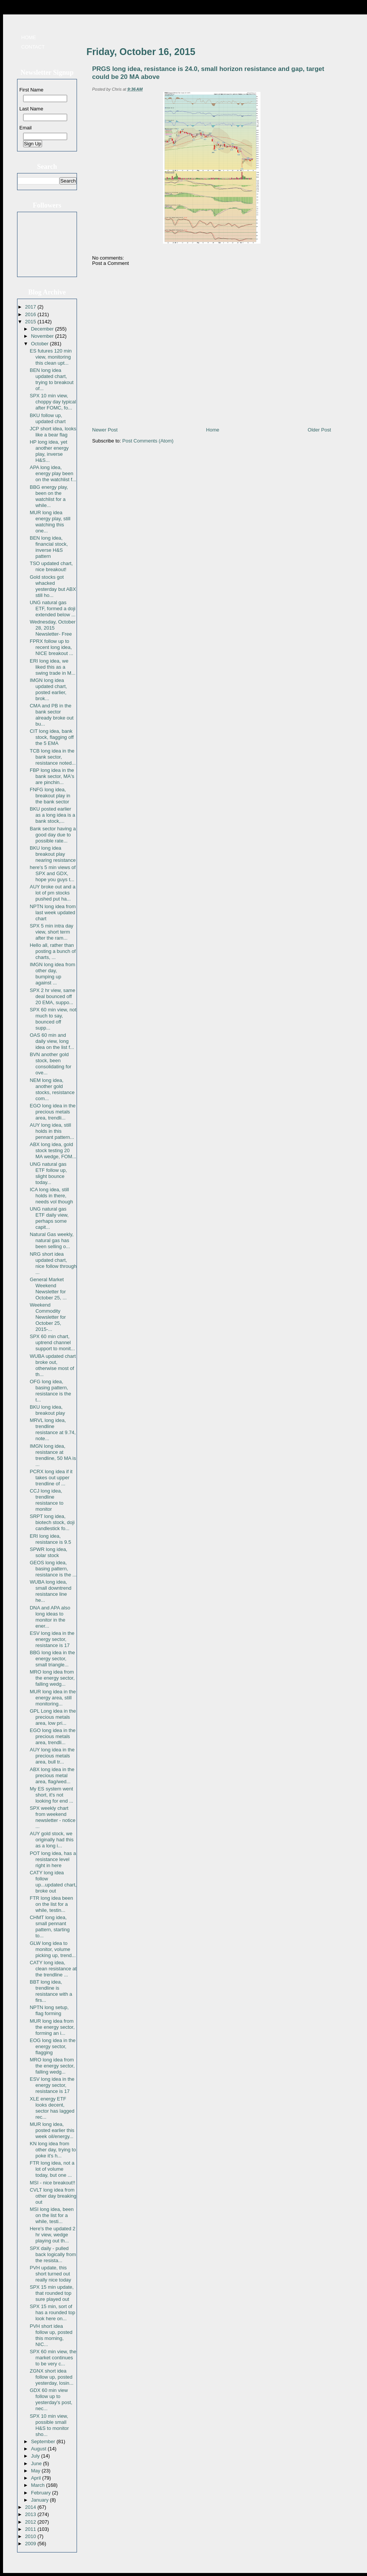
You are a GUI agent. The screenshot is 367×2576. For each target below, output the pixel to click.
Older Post (319, 430)
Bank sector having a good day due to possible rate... (52, 835)
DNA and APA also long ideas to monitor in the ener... (50, 1617)
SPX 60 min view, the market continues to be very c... (53, 2358)
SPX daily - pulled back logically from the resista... (53, 2254)
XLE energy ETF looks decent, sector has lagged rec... (52, 2108)
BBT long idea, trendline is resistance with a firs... (51, 1991)
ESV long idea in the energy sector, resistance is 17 (52, 1639)
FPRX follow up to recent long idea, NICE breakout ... (51, 647)
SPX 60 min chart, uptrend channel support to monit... (52, 1342)
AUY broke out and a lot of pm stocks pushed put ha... (52, 893)
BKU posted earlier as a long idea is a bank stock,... (52, 815)
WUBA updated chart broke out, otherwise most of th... (52, 1365)
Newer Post (105, 430)
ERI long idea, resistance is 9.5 (50, 1539)
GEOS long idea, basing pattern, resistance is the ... (53, 1569)
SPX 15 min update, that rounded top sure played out (52, 2293)
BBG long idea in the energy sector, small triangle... (52, 1658)
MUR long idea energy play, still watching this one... (50, 522)
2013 (31, 2514)
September (43, 2441)
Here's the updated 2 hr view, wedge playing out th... (52, 2235)
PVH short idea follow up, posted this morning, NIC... (51, 2335)
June (37, 2463)
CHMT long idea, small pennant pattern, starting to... (49, 1926)
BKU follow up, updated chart (48, 418)
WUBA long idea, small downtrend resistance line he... (50, 1591)
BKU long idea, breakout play (47, 1410)
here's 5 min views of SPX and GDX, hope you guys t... (52, 873)
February (41, 2493)
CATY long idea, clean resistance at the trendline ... (53, 1969)
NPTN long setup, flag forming (49, 2010)
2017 (31, 307)
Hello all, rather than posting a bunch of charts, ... (52, 951)
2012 (31, 2522)
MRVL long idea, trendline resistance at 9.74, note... (52, 1429)
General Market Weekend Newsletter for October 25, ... (48, 1289)
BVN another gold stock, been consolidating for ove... (50, 1063)
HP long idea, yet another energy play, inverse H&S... (49, 451)
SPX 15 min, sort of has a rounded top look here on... (52, 2312)
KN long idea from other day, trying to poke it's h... (53, 2150)
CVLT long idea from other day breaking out (53, 2196)
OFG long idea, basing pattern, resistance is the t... (50, 1391)
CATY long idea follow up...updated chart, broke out (53, 1882)
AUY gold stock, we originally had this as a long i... (51, 1840)
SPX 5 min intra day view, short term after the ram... (51, 932)
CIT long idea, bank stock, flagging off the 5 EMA (52, 737)
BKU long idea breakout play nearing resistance (52, 854)
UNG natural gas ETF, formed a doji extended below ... (52, 608)
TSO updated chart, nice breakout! (51, 566)
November (43, 336)
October (40, 343)
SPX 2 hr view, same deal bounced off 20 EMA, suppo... (52, 996)
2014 (31, 2507)
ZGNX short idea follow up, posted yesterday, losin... (51, 2377)
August (39, 2449)
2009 (31, 2543)
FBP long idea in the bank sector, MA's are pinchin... (52, 776)
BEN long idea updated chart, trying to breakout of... (51, 379)
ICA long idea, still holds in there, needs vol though (51, 1196)
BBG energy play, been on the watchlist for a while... (49, 496)
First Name (31, 90)
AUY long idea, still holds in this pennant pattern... (52, 1131)
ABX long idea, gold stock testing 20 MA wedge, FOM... (53, 1150)
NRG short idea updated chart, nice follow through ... (53, 1263)
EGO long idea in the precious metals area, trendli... (52, 1112)
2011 (31, 2529)
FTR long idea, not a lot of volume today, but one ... (52, 2169)
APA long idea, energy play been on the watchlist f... (53, 473)
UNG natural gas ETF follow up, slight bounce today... (48, 1173)
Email (25, 128)
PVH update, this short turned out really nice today (50, 2274)
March (38, 2485)
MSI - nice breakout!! (52, 2183)
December (43, 329)
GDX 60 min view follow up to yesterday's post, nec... (51, 2399)
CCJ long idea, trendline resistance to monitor (46, 1500)
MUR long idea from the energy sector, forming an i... (52, 2027)
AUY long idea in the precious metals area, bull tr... (52, 1756)
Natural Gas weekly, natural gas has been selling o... (51, 1240)
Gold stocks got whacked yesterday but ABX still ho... (53, 586)
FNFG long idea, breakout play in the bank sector (50, 796)
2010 (31, 2536)
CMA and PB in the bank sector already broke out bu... (51, 715)
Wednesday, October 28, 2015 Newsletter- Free (52, 628)
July (36, 2456)
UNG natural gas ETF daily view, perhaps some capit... (49, 1218)
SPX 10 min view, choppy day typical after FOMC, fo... (53, 402)
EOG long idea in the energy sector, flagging (52, 2046)
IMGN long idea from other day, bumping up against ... (52, 974)
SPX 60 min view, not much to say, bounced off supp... (53, 1019)
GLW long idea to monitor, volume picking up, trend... (52, 1949)
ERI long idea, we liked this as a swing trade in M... (52, 667)
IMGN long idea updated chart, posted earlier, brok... (48, 689)
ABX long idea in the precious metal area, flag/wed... (52, 1775)
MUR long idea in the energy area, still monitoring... (52, 1698)
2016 (31, 314)
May (36, 2471)
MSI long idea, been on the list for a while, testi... (52, 2215)
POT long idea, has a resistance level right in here (53, 1859)
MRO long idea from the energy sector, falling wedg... (52, 1678)
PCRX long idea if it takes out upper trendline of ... (51, 1477)
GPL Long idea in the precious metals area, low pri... (53, 1717)
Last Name (31, 109)
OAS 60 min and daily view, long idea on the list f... (52, 1041)
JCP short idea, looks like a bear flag (53, 432)
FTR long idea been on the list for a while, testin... (51, 1904)
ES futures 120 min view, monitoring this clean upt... (51, 357)
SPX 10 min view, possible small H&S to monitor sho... (49, 2425)
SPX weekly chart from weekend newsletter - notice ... (52, 1817)
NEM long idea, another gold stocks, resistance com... (52, 1089)
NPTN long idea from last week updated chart (52, 912)
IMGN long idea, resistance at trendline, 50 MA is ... (53, 1455)
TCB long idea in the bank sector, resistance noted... (52, 757)
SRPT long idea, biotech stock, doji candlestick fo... (52, 1522)
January (40, 2500)
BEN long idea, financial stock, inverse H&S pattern (48, 547)
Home (28, 37)
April (36, 2478)
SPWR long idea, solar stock (48, 1552)
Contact (33, 47)
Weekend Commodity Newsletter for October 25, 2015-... (48, 1317)
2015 (31, 321)
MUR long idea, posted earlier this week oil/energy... (52, 2130)
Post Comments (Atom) (148, 441)
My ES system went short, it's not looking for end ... (51, 1795)
